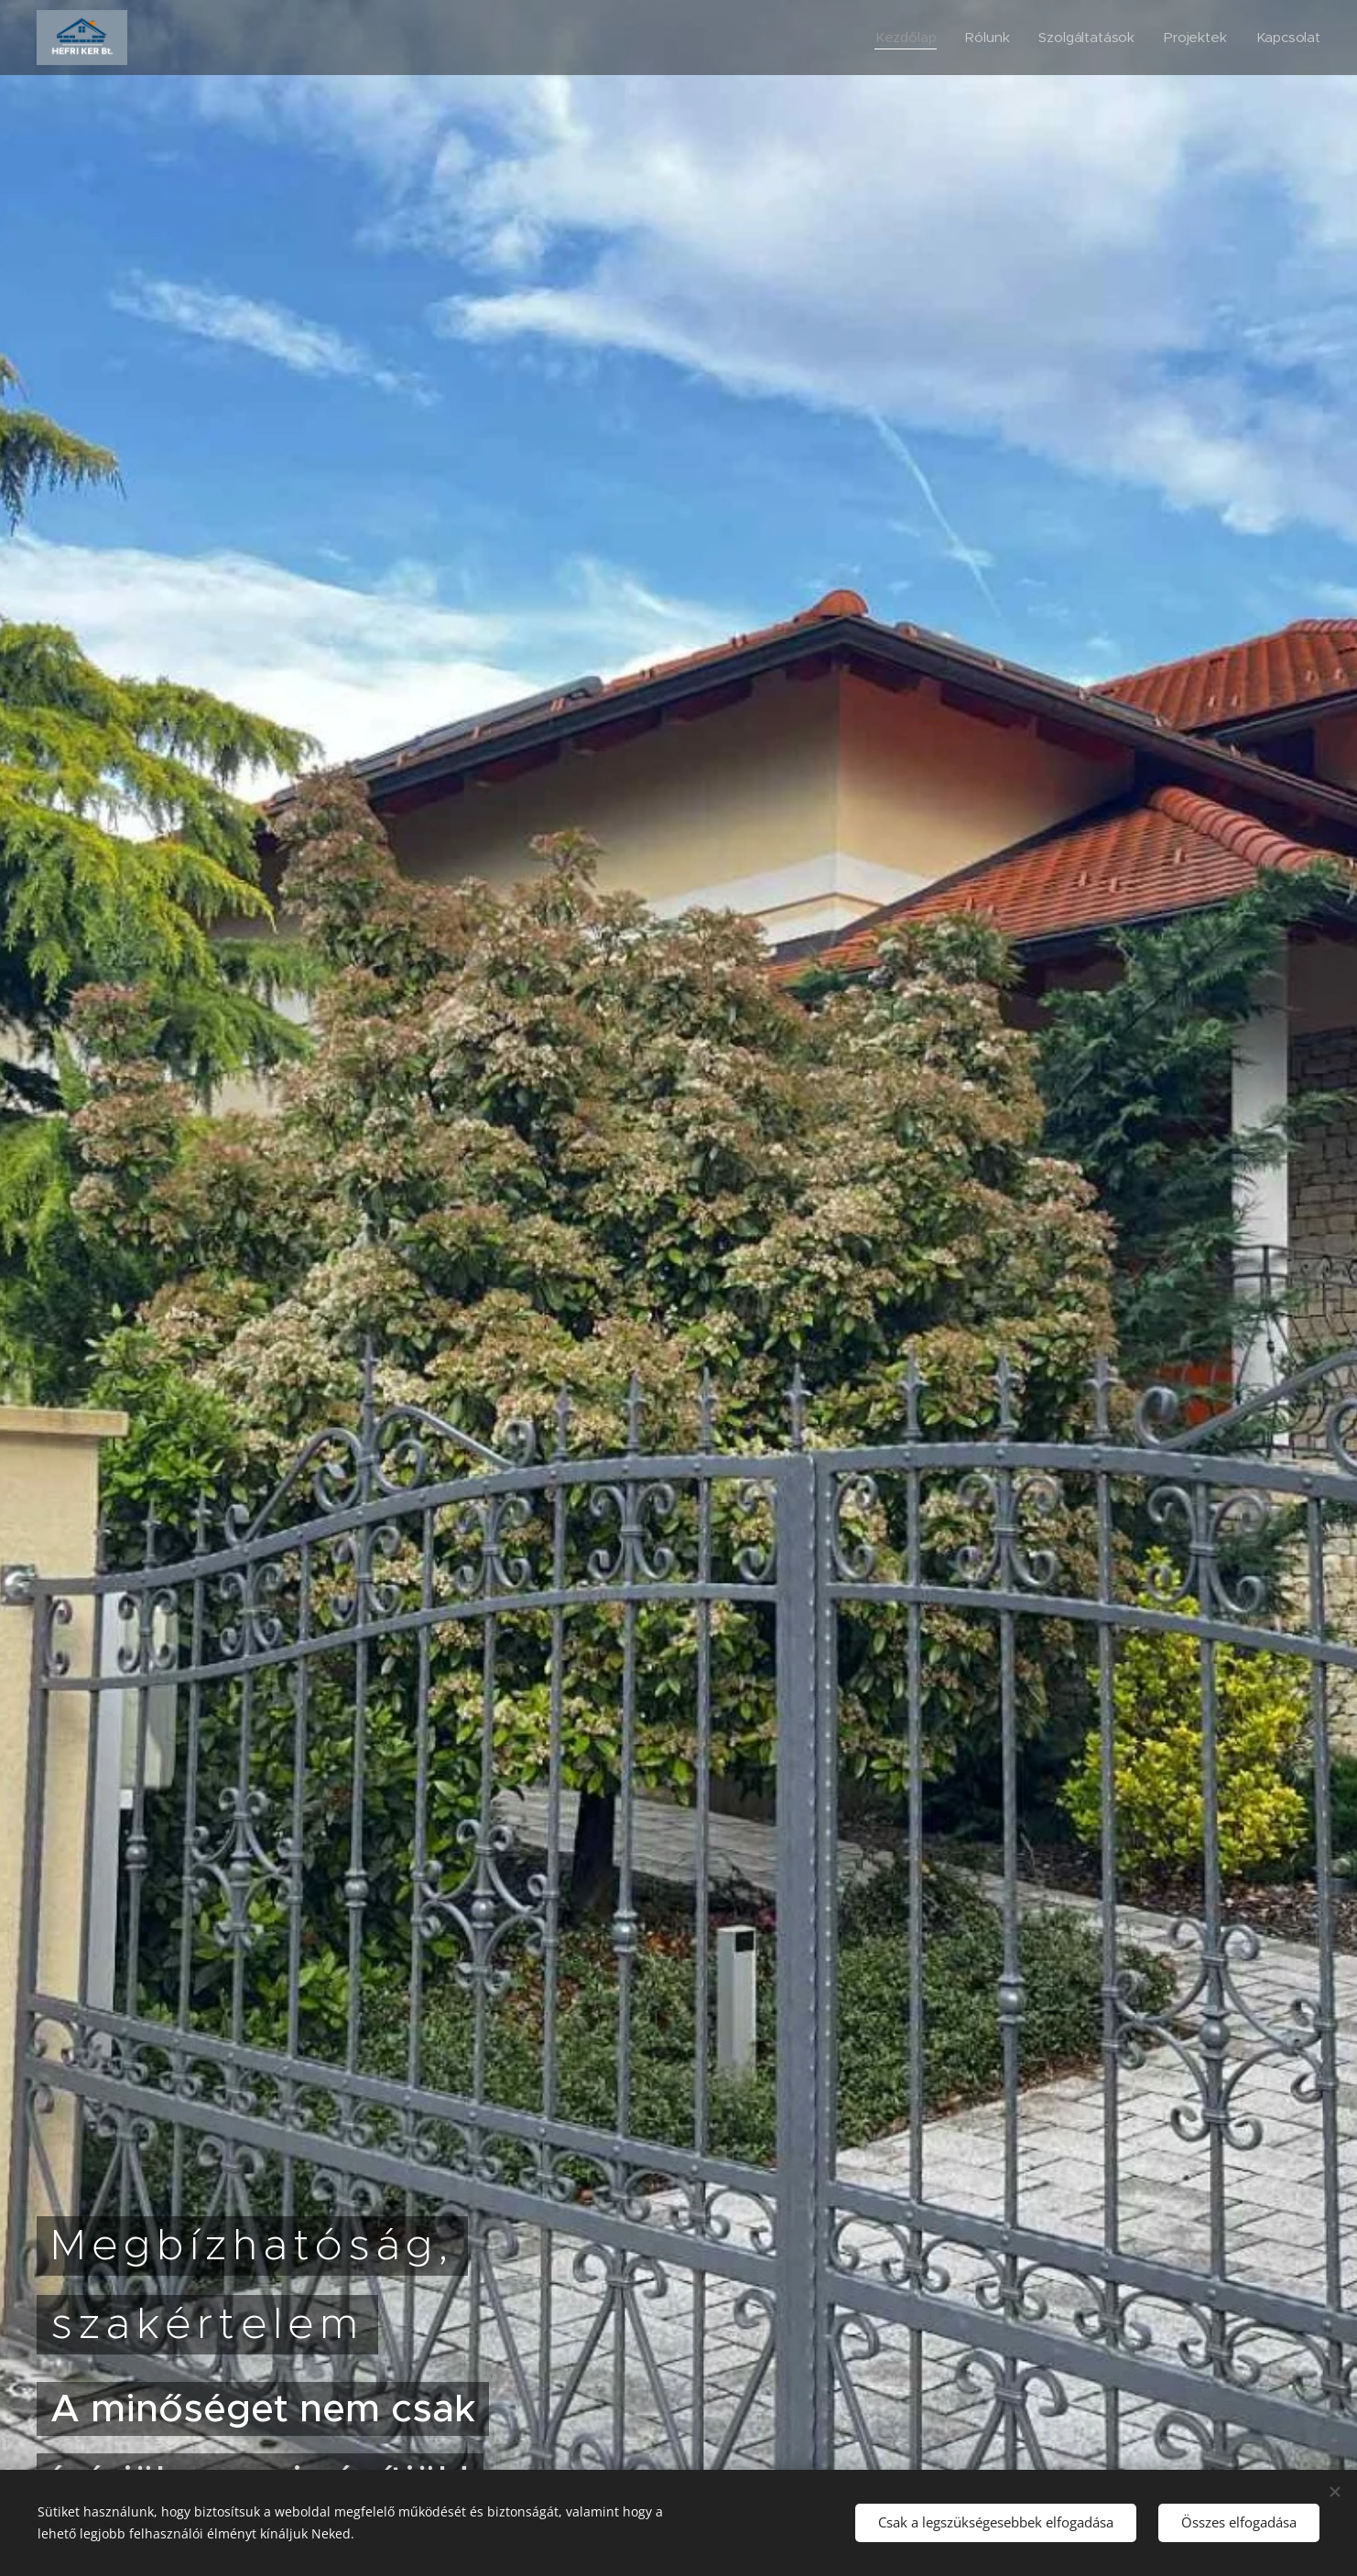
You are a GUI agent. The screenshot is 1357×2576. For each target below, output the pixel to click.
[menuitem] (904, 37)
